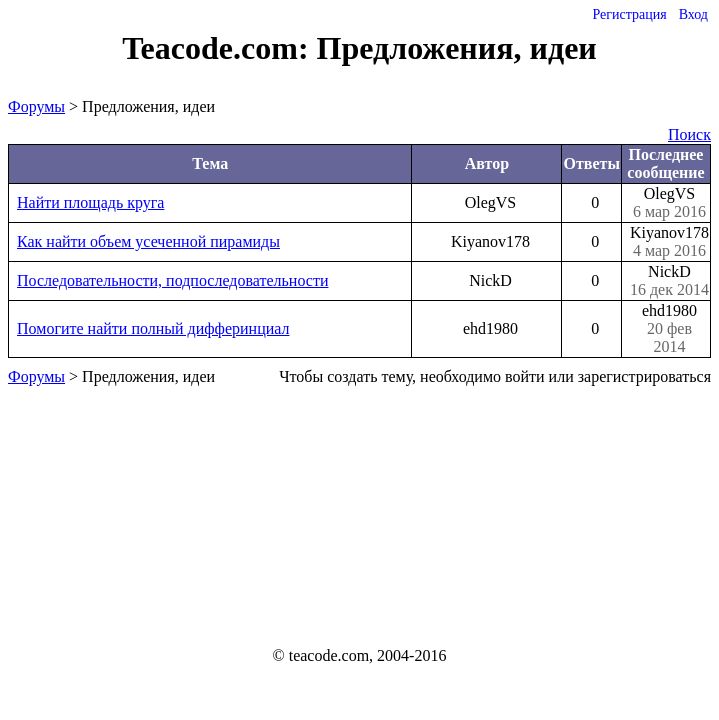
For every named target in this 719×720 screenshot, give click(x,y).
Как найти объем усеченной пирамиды (148, 241)
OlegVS (669, 203)
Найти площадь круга (90, 202)
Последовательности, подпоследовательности (172, 280)
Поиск (689, 134)
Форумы (36, 106)
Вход (693, 14)
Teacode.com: (219, 48)
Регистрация (629, 14)
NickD (669, 281)
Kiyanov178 (669, 242)
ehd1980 (669, 329)
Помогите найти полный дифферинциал (153, 328)
